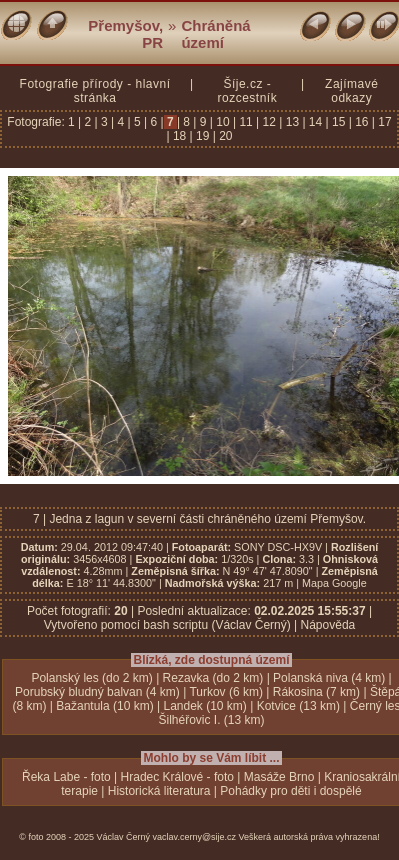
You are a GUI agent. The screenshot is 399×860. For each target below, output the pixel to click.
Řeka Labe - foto (66, 777)
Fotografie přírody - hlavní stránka (95, 91)
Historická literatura (159, 791)
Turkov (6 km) (226, 692)
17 (383, 122)
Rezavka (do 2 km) (213, 678)
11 (246, 122)
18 (180, 136)
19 (203, 136)
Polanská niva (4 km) (329, 678)
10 (223, 122)
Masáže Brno (279, 777)
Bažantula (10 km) (104, 706)
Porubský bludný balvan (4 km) (97, 692)
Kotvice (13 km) (298, 706)
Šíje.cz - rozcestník (247, 91)
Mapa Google (334, 583)
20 (224, 136)
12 (269, 122)
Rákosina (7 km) (316, 692)
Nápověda (328, 625)
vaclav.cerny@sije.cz (195, 837)
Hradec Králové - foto (177, 777)
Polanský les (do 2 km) (91, 678)
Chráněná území (215, 34)
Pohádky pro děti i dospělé (290, 791)
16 (362, 122)
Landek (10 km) (204, 706)
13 (292, 122)
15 (339, 122)
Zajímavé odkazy (351, 91)
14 (316, 122)
